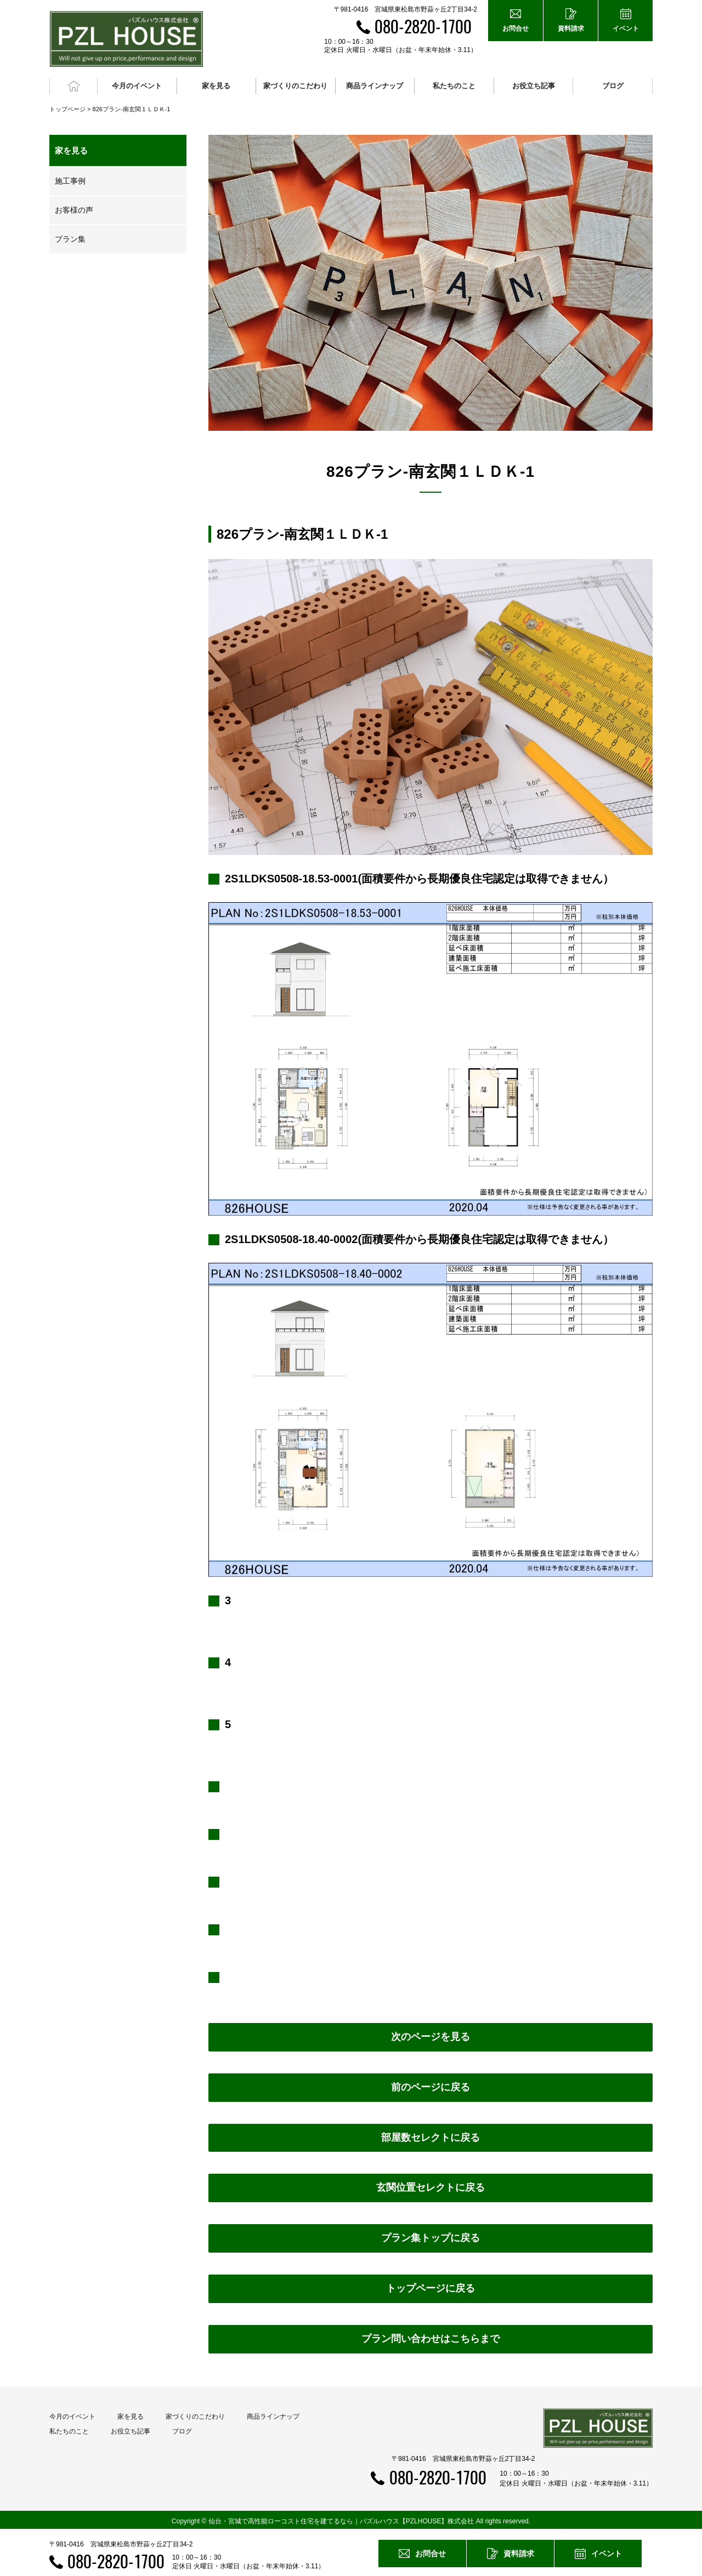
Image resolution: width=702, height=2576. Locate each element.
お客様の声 (74, 207)
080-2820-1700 (423, 26)
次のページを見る (430, 2033)
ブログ (613, 85)
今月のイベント (72, 2414)
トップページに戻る (430, 2285)
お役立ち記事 (533, 85)
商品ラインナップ (273, 2414)
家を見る (130, 2414)
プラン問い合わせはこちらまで (430, 2335)
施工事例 (70, 178)
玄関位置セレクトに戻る (430, 2185)
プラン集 (70, 236)
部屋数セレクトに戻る (430, 2134)
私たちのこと (69, 2428)
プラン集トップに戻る (430, 2235)
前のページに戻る (430, 2084)
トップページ (67, 106)
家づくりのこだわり (195, 2414)
